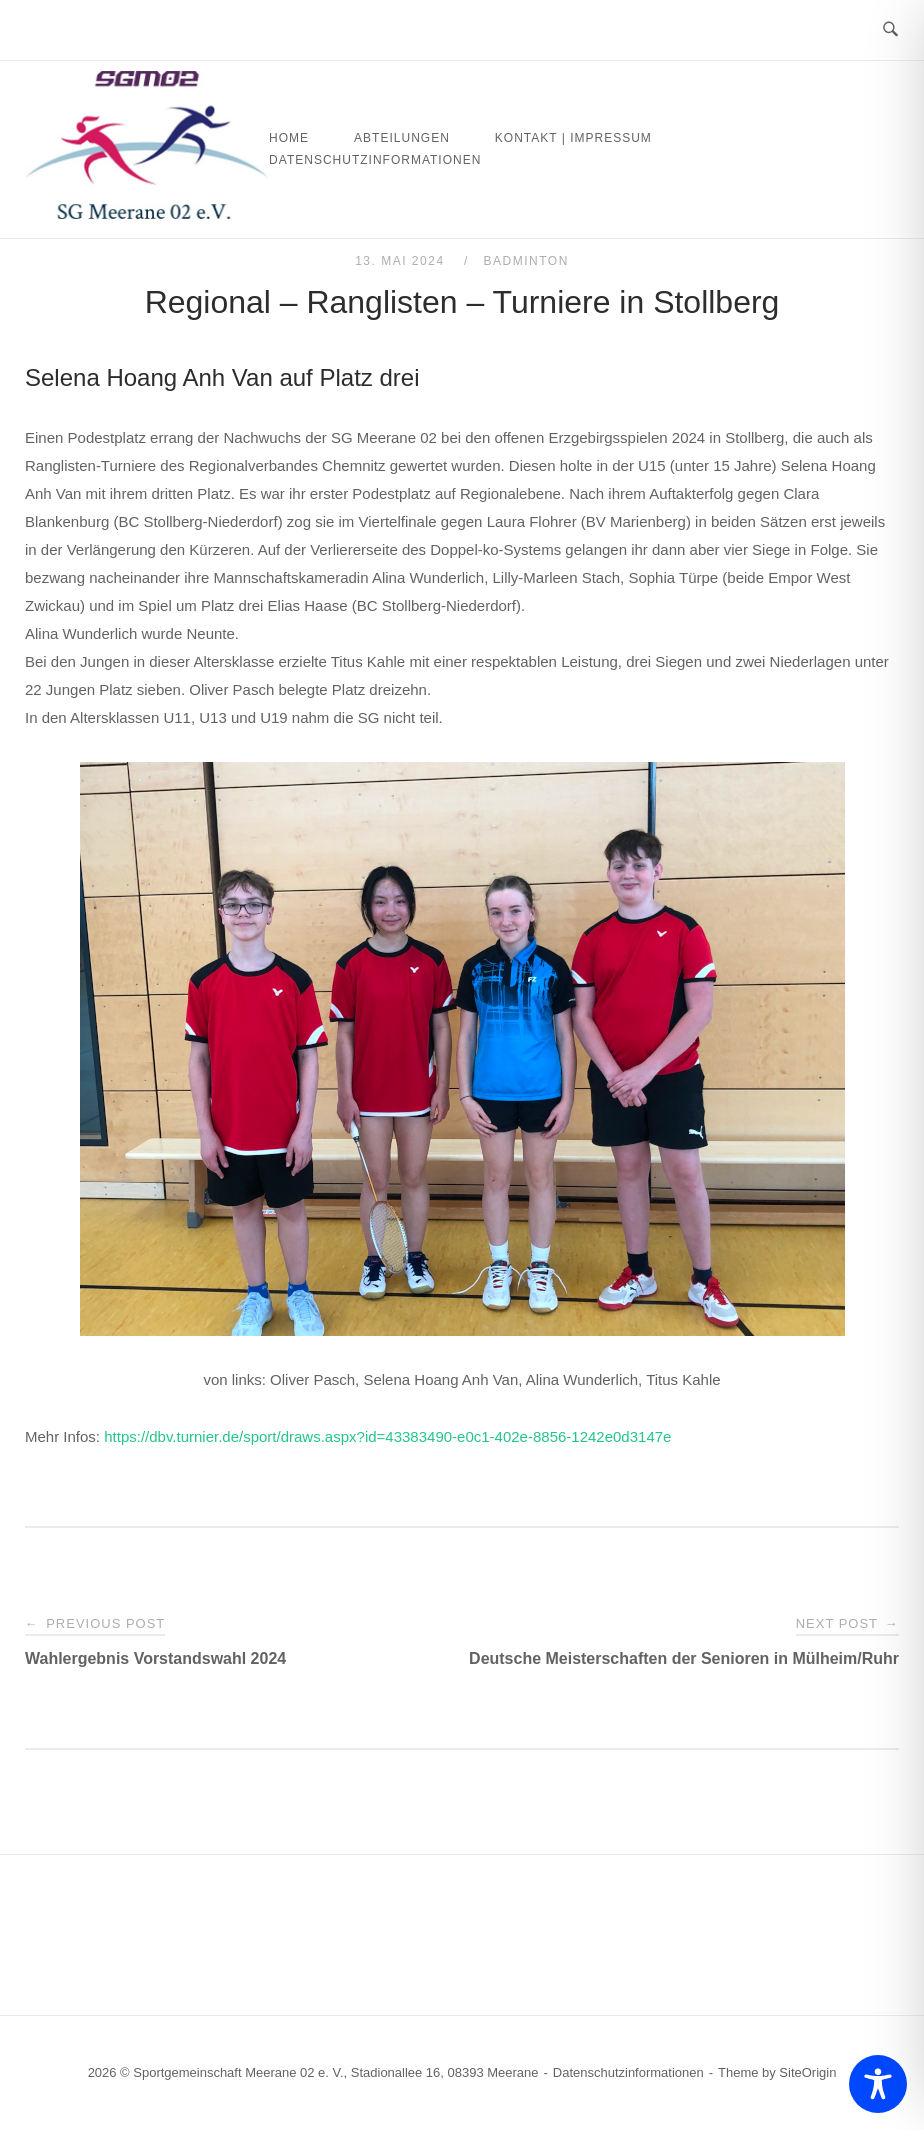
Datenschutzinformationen (375, 160)
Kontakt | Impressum (573, 138)
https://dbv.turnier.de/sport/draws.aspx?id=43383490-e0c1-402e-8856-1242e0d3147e (387, 1436)
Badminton (526, 261)
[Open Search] (890, 30)
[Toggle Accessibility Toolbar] (878, 2084)
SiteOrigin (807, 2072)
